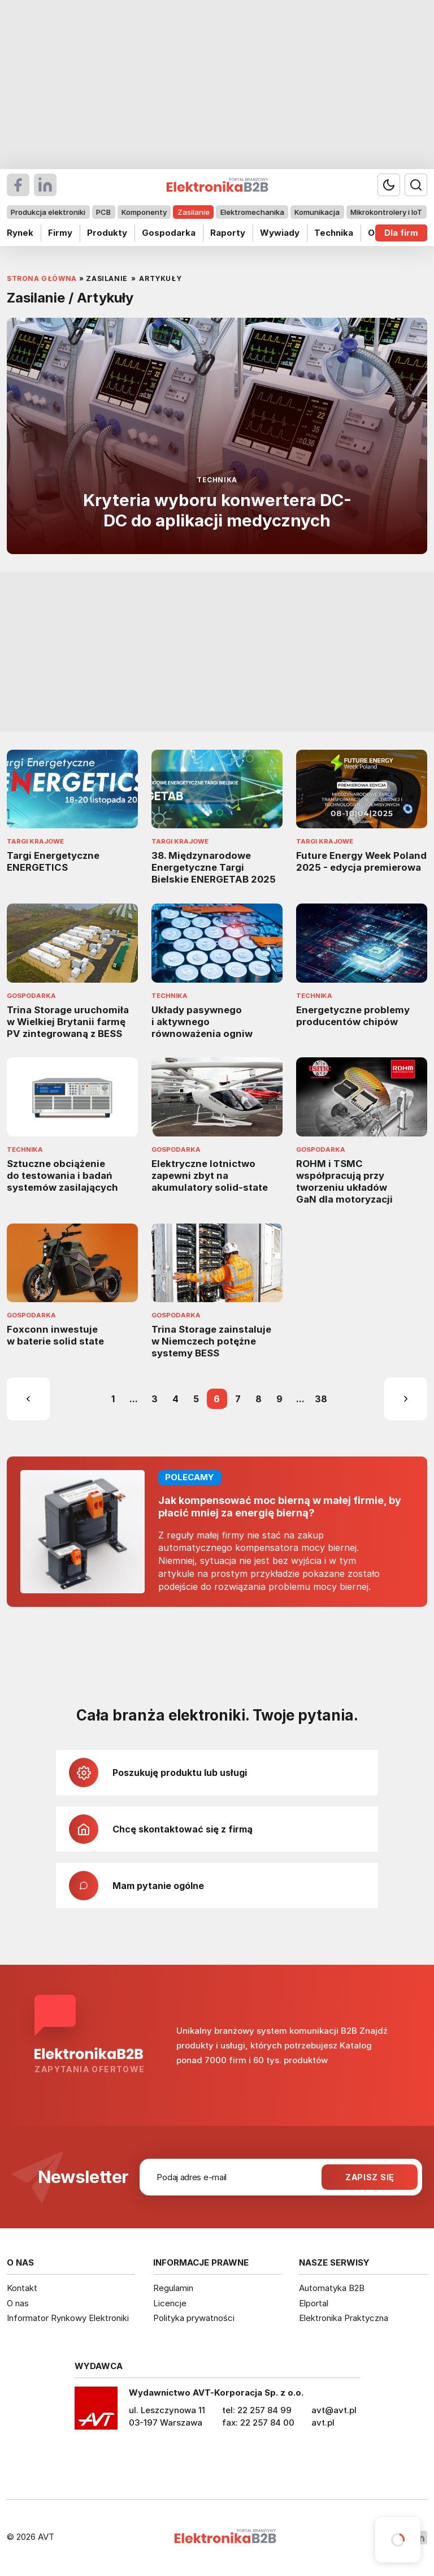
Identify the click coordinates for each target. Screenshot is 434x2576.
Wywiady (280, 232)
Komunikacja (317, 212)
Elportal (313, 2303)
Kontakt (22, 2288)
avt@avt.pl (334, 2410)
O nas (18, 2303)
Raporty (227, 232)
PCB (103, 212)
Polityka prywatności (194, 2318)
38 (321, 1398)
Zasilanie (193, 212)
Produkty (107, 232)
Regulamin (173, 2288)
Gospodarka (169, 232)
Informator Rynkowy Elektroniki (68, 2318)
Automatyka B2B (331, 2288)
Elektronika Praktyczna (343, 2318)
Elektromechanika (252, 212)
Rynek (20, 232)
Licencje (169, 2303)
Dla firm (401, 232)
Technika (333, 232)
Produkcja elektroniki (48, 212)
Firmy (60, 232)
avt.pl (323, 2422)
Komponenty (144, 212)
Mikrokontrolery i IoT (386, 212)
